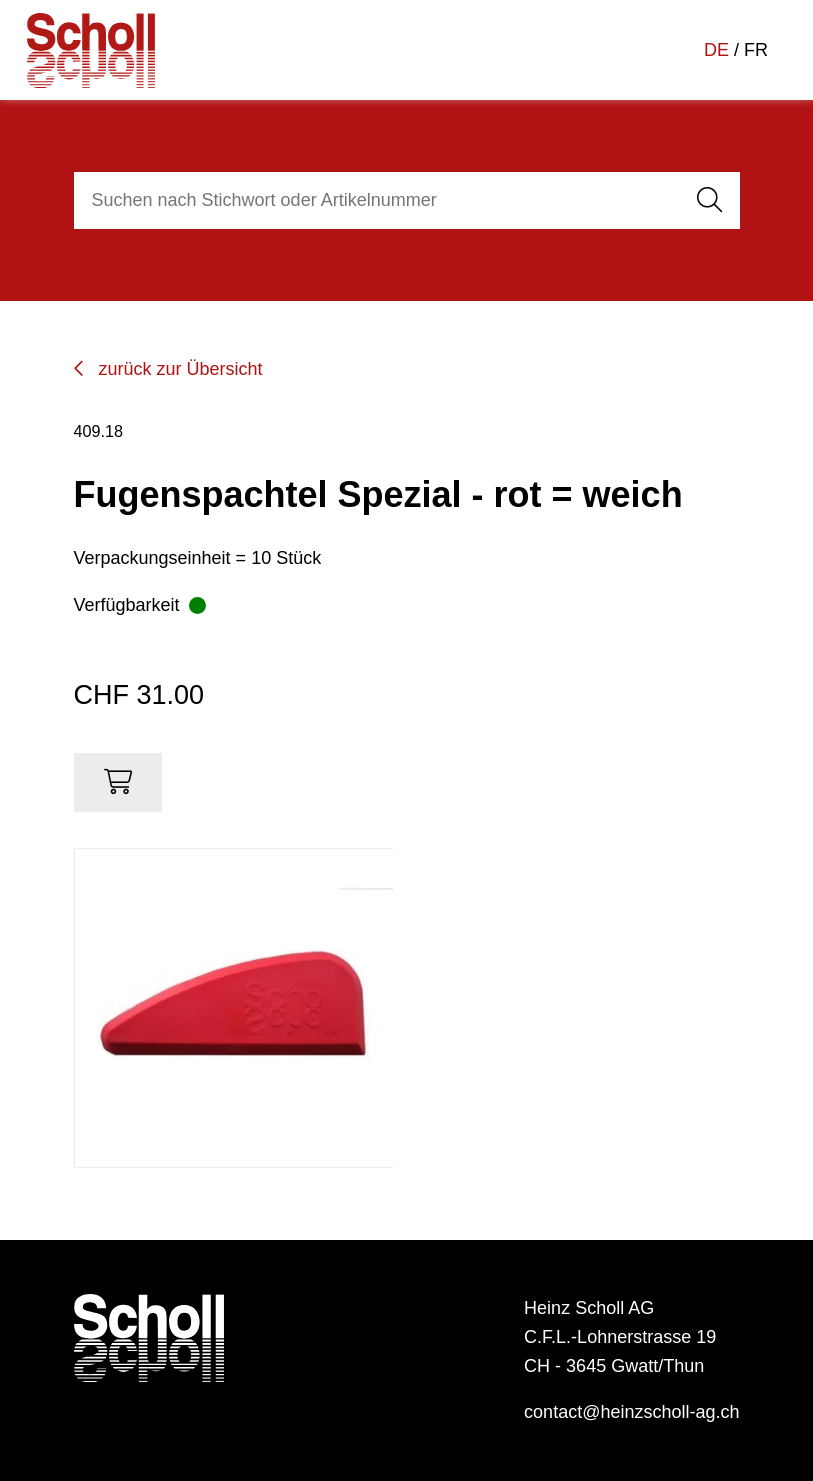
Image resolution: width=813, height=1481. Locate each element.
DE (716, 50)
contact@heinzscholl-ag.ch (631, 1412)
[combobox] (374, 200)
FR (756, 50)
